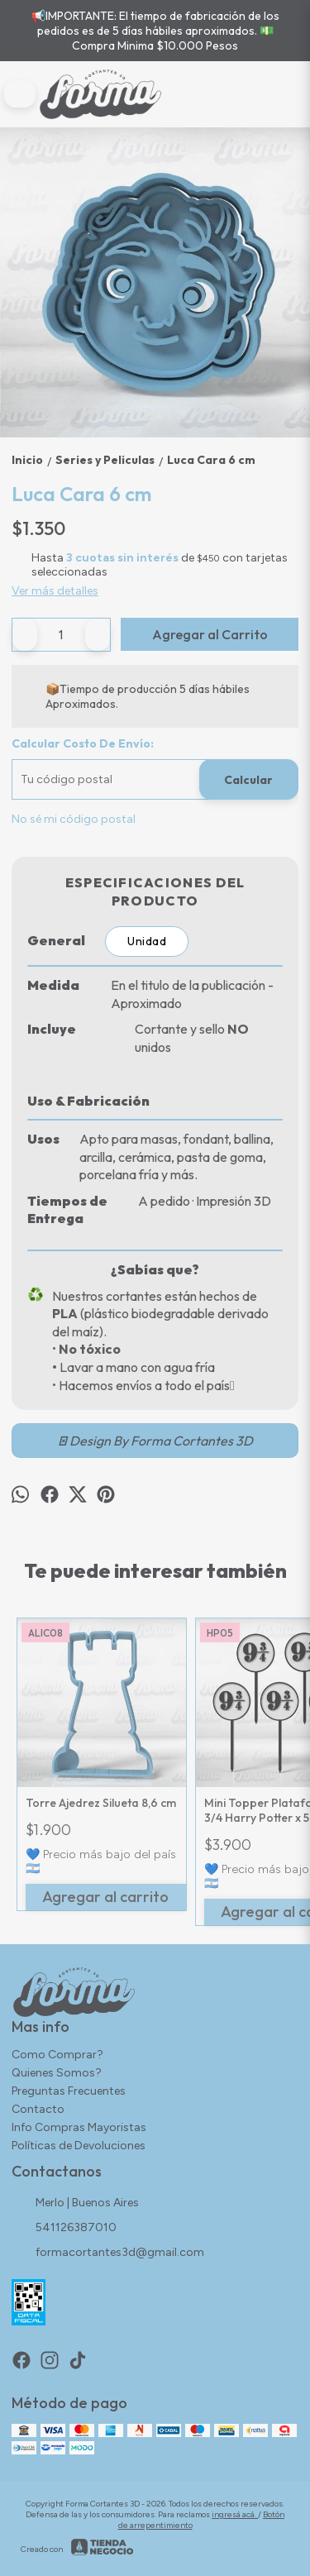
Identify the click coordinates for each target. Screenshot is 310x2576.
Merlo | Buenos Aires (75, 2204)
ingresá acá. (235, 2514)
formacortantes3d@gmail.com (108, 2253)
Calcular (248, 779)
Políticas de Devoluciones (78, 2146)
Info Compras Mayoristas (79, 2127)
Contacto (38, 2109)
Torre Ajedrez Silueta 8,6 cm (101, 1802)
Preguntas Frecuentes (69, 2091)
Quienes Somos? (57, 2073)
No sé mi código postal (74, 819)
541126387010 (64, 2229)
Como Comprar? (57, 2055)
